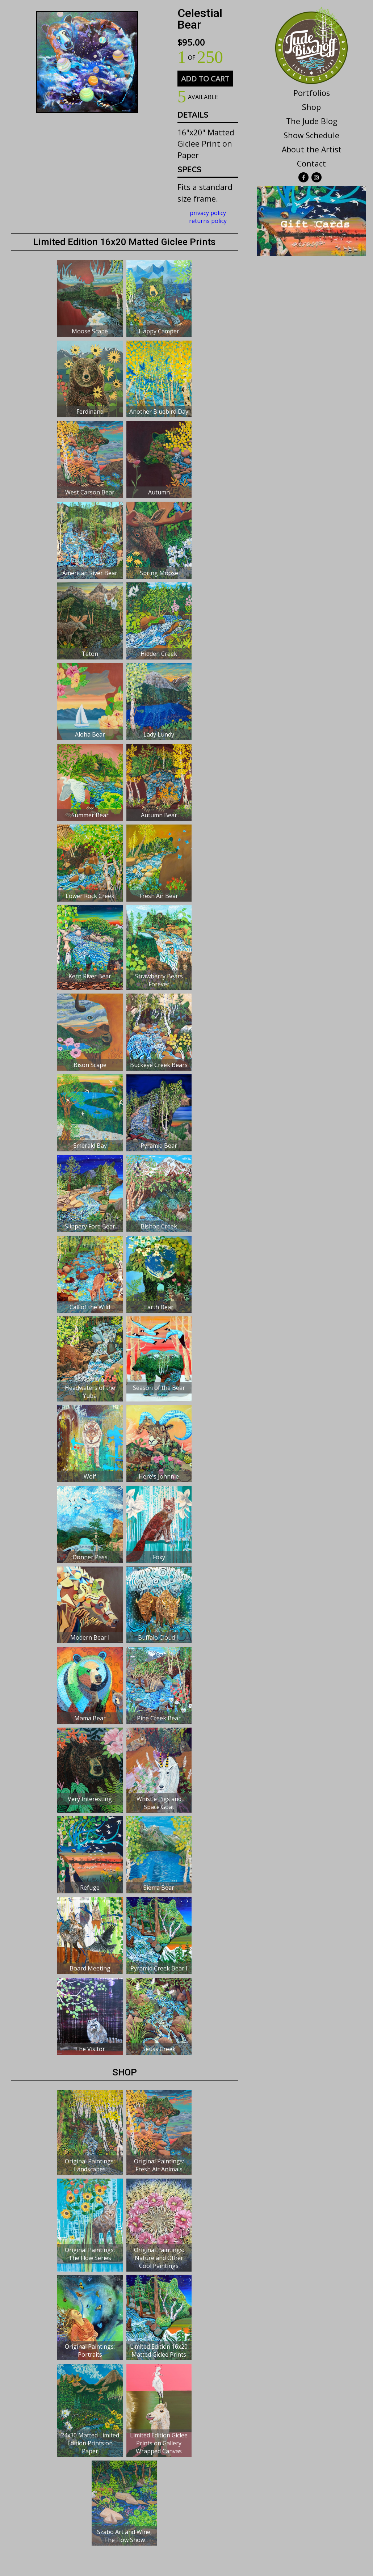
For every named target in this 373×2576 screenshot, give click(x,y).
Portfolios (311, 93)
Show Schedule (311, 135)
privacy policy (208, 213)
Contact (311, 163)
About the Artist (311, 149)
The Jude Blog (311, 121)
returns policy (208, 221)
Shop (311, 107)
